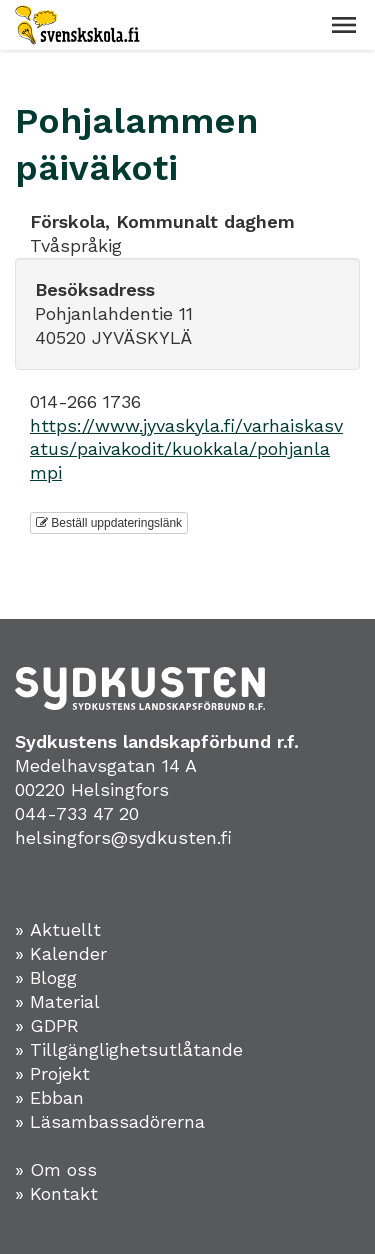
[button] (344, 25)
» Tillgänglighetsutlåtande (129, 1049)
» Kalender (61, 953)
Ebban (57, 1097)
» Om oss (56, 1169)
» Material (57, 1001)
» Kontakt (56, 1193)
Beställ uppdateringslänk (109, 523)
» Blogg (46, 977)
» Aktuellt (58, 929)
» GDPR (47, 1025)
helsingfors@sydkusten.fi (123, 837)
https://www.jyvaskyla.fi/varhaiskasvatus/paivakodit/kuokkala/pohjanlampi (186, 449)
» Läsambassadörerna (110, 1121)
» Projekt (52, 1073)
